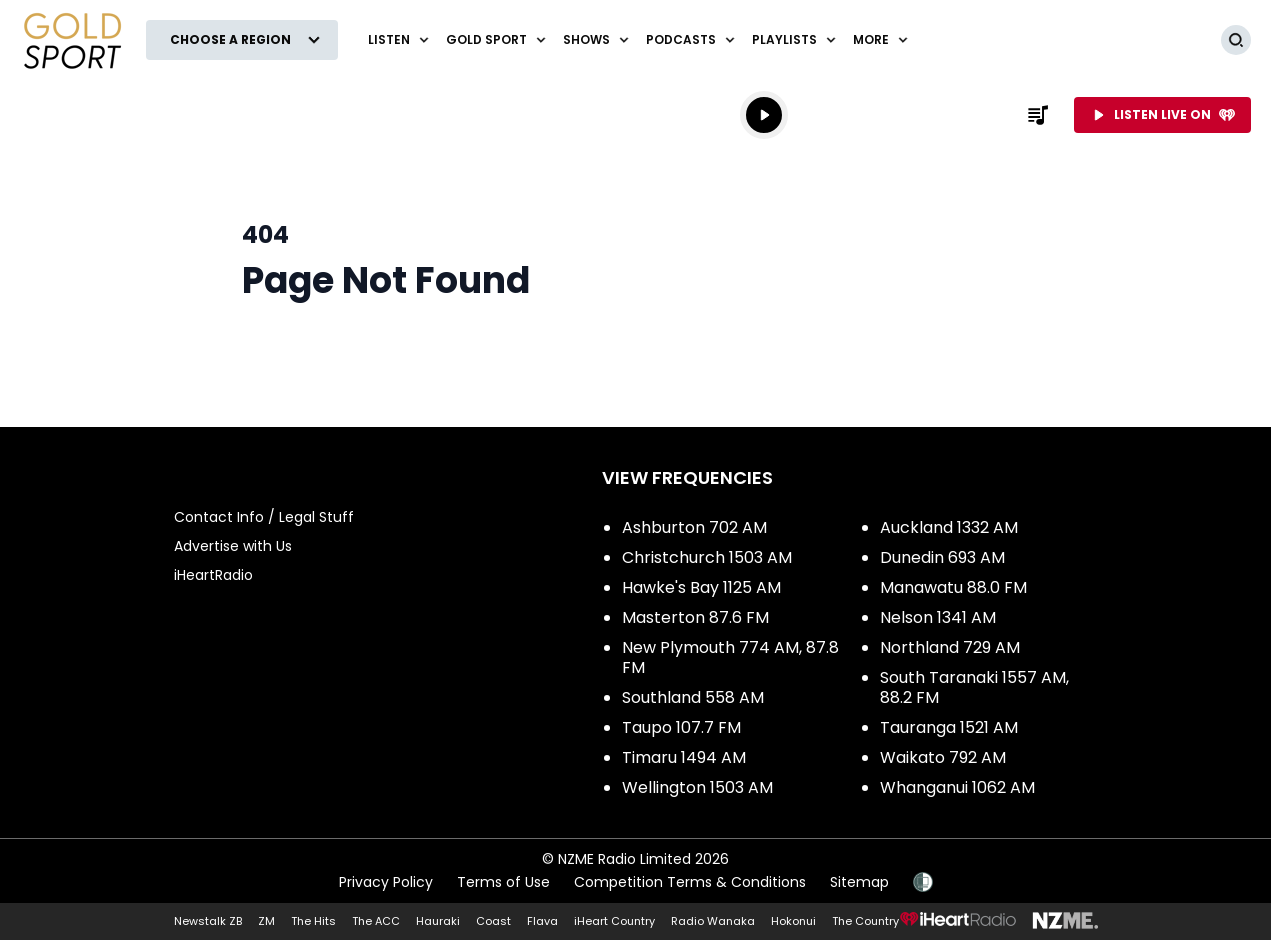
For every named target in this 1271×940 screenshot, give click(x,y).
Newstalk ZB (208, 921)
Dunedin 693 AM (942, 557)
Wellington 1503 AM (697, 787)
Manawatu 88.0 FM (953, 587)
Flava (542, 921)
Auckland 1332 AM (949, 527)
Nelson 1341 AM (938, 617)
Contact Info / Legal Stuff (264, 517)
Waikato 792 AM (943, 757)
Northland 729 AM (950, 647)
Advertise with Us (233, 546)
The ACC (376, 921)
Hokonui (793, 921)
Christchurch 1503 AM (707, 557)
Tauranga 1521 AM (949, 727)
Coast (493, 921)
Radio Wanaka (713, 921)
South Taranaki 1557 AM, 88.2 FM (974, 687)
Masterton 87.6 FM (695, 617)
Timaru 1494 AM (684, 757)
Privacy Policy (386, 882)
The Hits (313, 921)
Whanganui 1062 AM (957, 787)
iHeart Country (614, 921)
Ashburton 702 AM (694, 527)
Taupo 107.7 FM (681, 727)
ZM (266, 921)
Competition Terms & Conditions (690, 882)
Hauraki (438, 921)
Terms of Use (503, 882)
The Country (865, 921)
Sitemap (859, 882)
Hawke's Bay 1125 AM (701, 587)
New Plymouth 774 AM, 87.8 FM (730, 657)
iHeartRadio (213, 575)
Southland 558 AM (693, 697)
